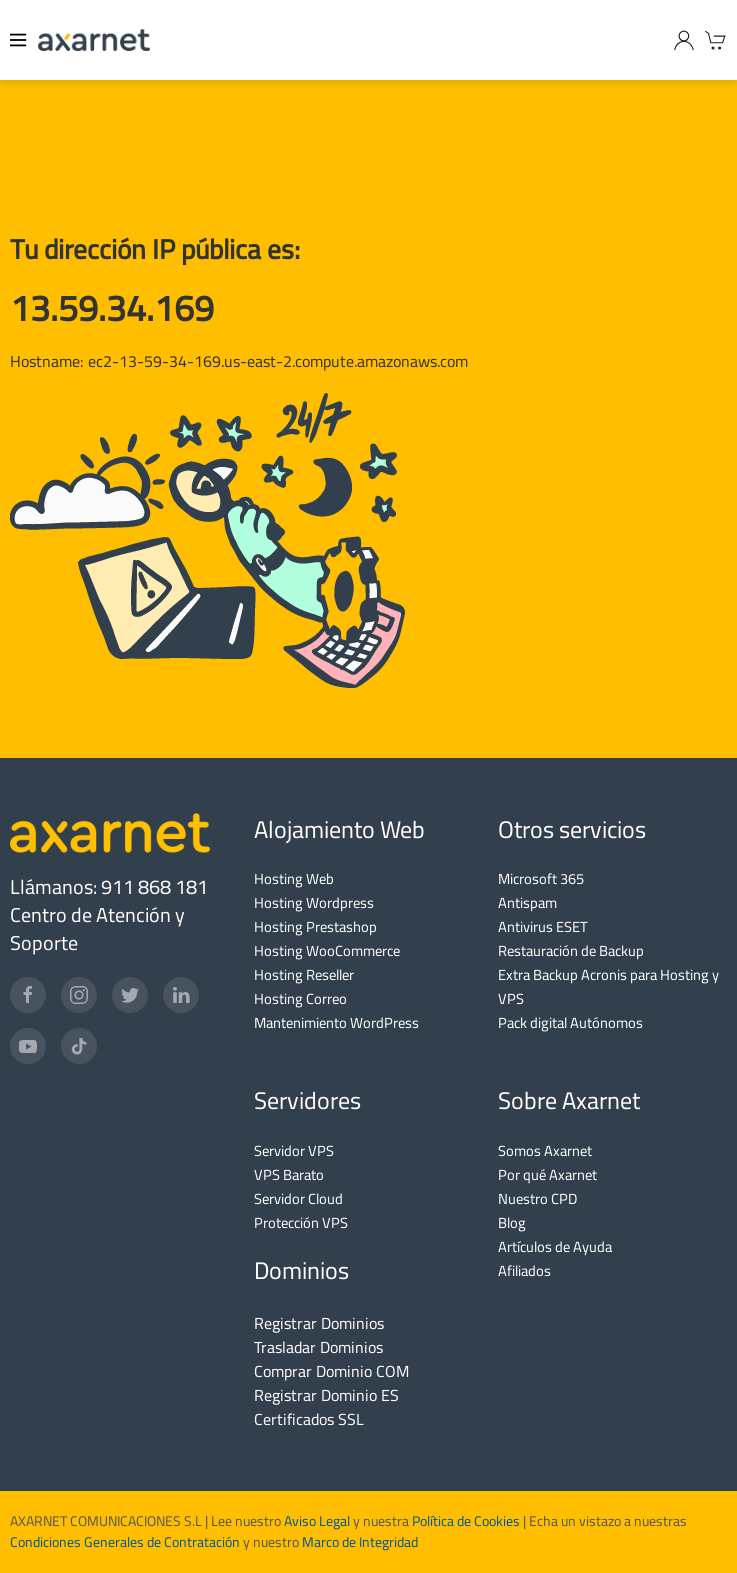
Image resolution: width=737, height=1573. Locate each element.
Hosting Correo (300, 998)
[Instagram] (79, 995)
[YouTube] (28, 1046)
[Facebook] (28, 995)
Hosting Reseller (304, 974)
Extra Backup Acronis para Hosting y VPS (608, 986)
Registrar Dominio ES (326, 1395)
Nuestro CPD (537, 1198)
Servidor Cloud (298, 1198)
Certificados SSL (309, 1419)
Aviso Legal (315, 1521)
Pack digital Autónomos (570, 1022)
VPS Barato (289, 1174)
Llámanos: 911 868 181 (109, 886)
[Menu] (19, 40)
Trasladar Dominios (318, 1347)
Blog (512, 1222)
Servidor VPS (294, 1150)
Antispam (527, 902)
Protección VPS (301, 1222)
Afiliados (524, 1270)
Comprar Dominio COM (331, 1371)
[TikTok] (79, 1046)
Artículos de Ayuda (555, 1246)
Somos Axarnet (545, 1150)
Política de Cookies (466, 1521)
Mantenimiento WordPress (336, 1022)
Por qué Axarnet (547, 1174)
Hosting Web (294, 878)
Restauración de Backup (571, 950)
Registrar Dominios (319, 1323)
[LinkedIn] (181, 995)
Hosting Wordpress (314, 902)
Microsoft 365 (541, 878)
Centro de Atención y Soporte (97, 928)
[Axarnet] (94, 40)
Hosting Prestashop (315, 926)
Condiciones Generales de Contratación (125, 1542)
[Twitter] (130, 995)
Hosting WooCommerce (327, 950)
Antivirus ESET (543, 926)
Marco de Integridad (360, 1542)
